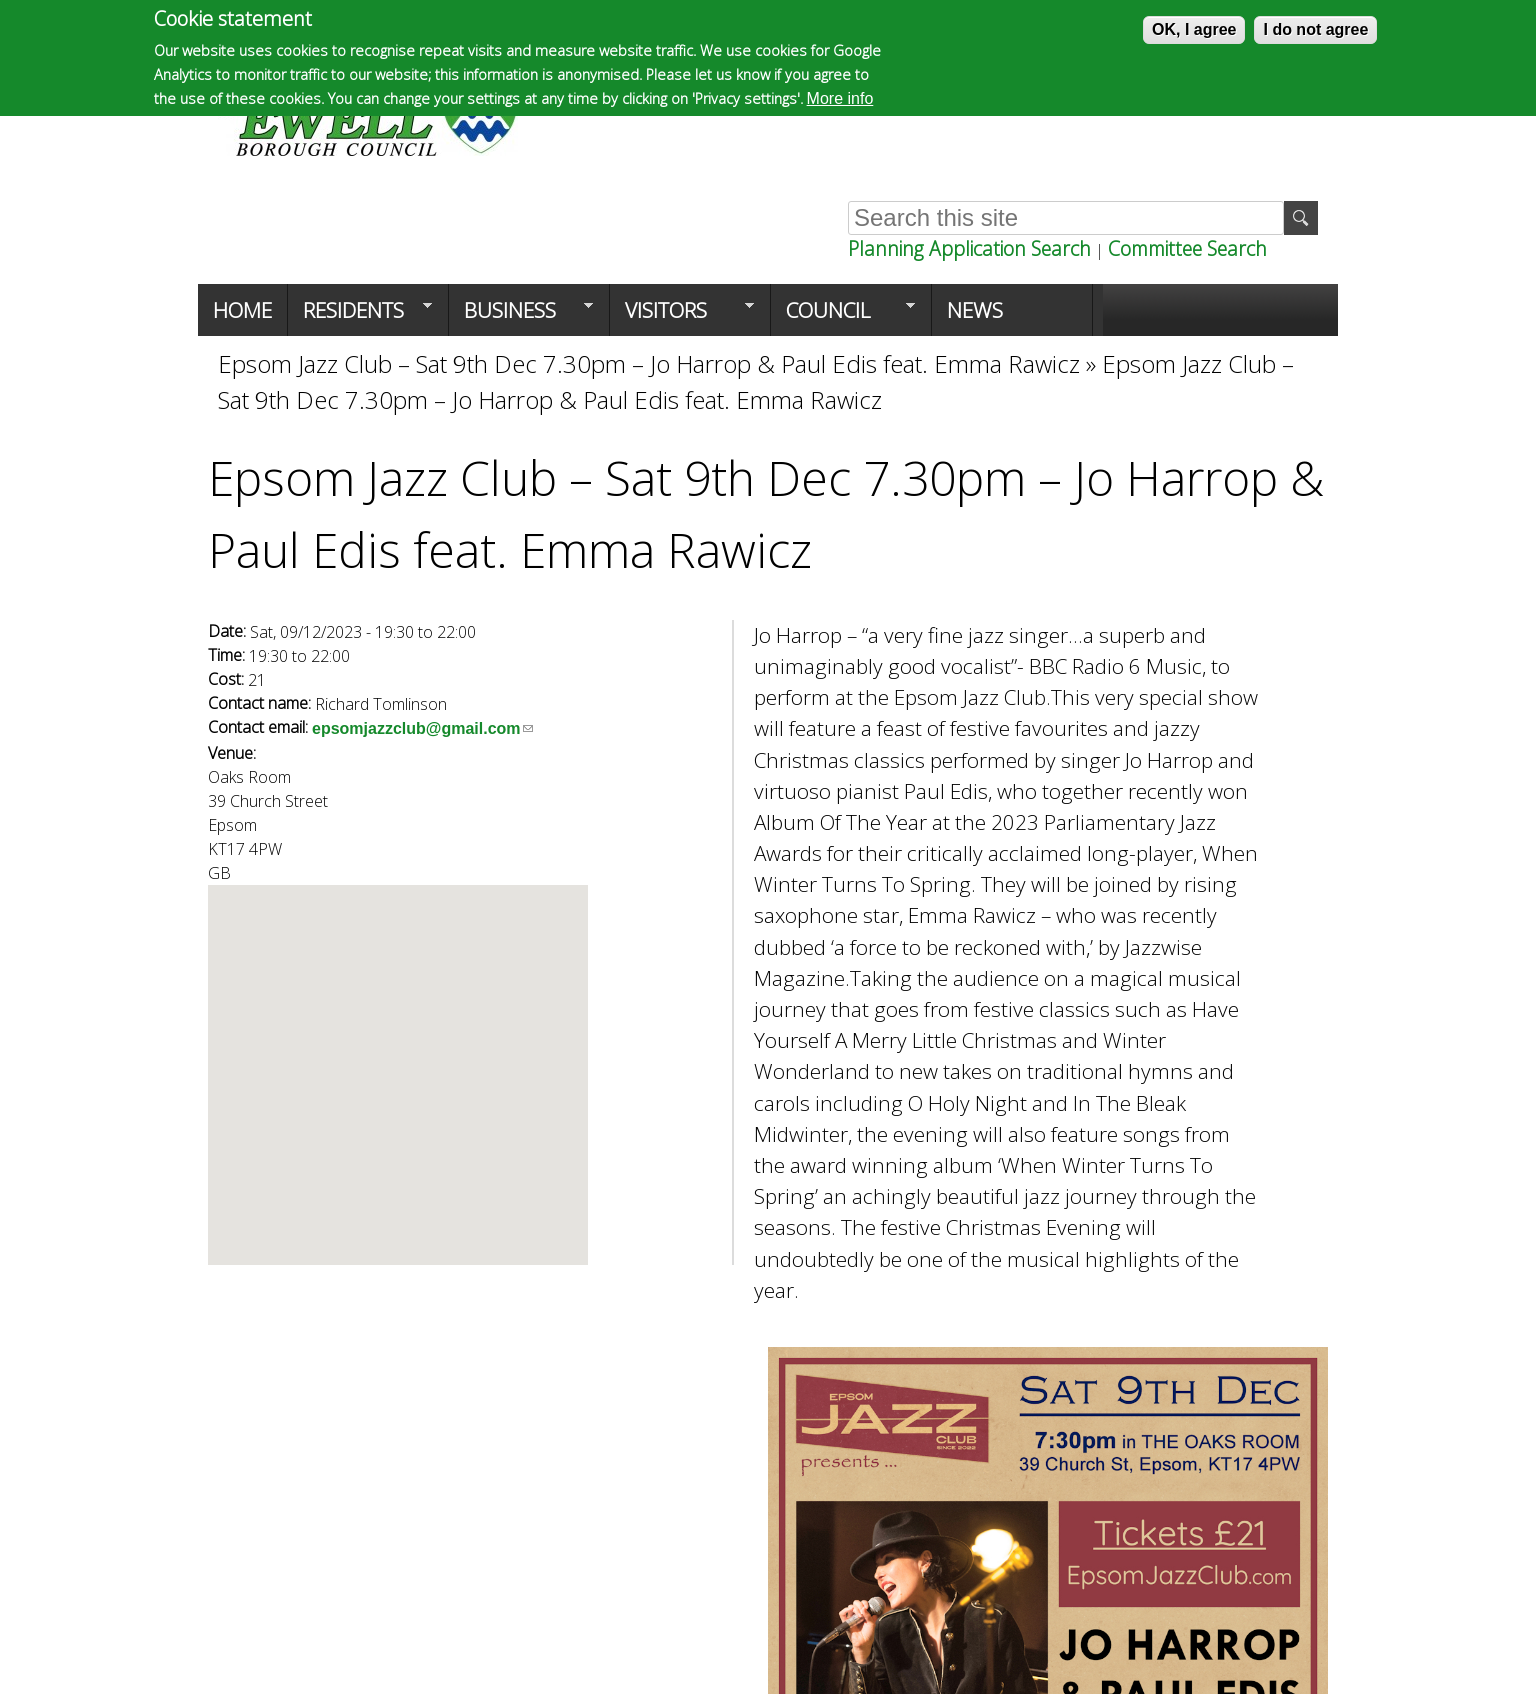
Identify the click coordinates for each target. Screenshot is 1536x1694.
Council (843, 316)
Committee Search (1187, 248)
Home (242, 310)
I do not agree (1315, 29)
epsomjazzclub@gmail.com (422, 728)
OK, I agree (1194, 29)
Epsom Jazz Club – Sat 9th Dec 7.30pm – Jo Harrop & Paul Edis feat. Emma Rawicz (649, 363)
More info (840, 98)
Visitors (682, 316)
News (975, 310)
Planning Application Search (969, 248)
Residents (360, 316)
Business (521, 316)
